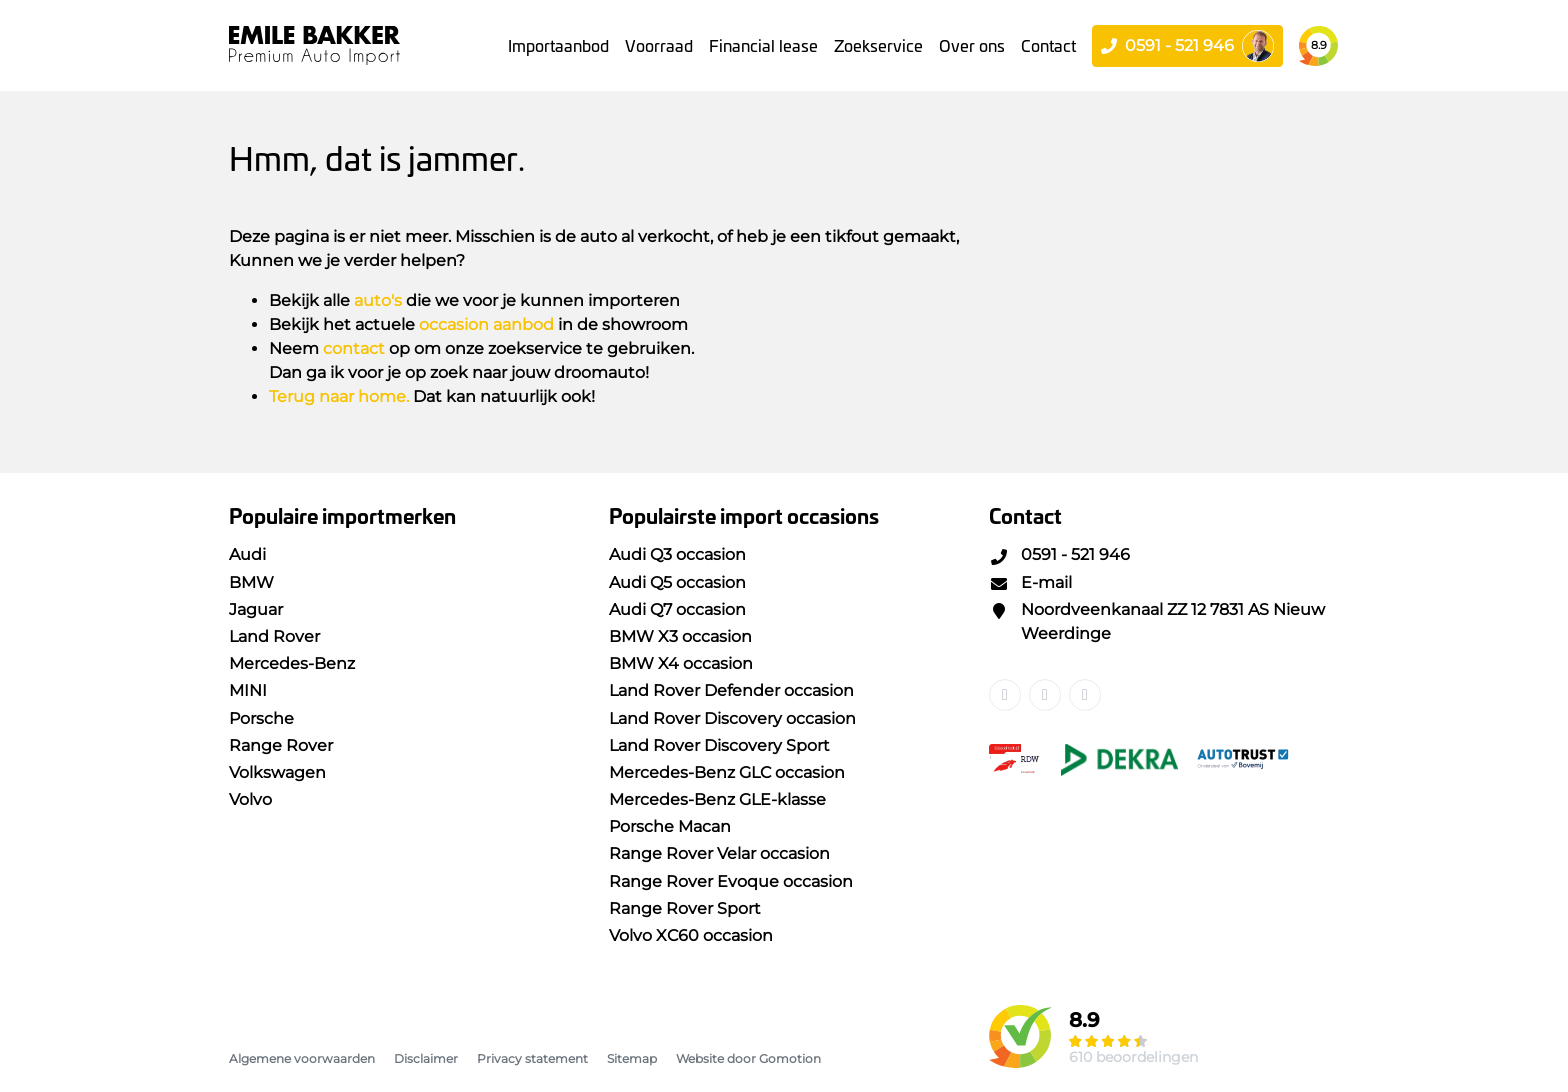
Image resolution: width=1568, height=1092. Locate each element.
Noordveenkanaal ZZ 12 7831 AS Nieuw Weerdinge (1157, 621)
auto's (378, 300)
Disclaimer (426, 1058)
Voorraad (659, 45)
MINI (248, 690)
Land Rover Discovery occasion (732, 718)
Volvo (250, 799)
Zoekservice (878, 45)
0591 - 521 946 (1059, 554)
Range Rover (281, 745)
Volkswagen (277, 772)
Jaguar (256, 609)
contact (354, 348)
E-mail (1030, 582)
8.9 (1319, 45)
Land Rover (274, 636)
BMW (251, 582)
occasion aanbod (486, 324)
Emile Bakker (314, 45)
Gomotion (790, 1058)
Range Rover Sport (685, 908)
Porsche (261, 718)
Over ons (972, 45)
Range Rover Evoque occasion (731, 881)
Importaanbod (558, 45)
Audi (247, 554)
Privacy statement (532, 1058)
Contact (1048, 45)
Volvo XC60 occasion (691, 935)
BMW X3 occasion (680, 636)
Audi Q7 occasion (677, 609)
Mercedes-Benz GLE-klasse (717, 799)
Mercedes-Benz (292, 663)
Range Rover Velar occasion (719, 853)
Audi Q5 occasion (677, 582)
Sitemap (632, 1058)
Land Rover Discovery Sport (719, 745)
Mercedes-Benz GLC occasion (727, 772)
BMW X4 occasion (681, 663)
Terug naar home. (339, 396)
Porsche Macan (670, 826)
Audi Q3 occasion (677, 554)
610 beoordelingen (1133, 1057)
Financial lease (763, 45)
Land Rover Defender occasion (731, 690)
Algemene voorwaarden (302, 1058)
